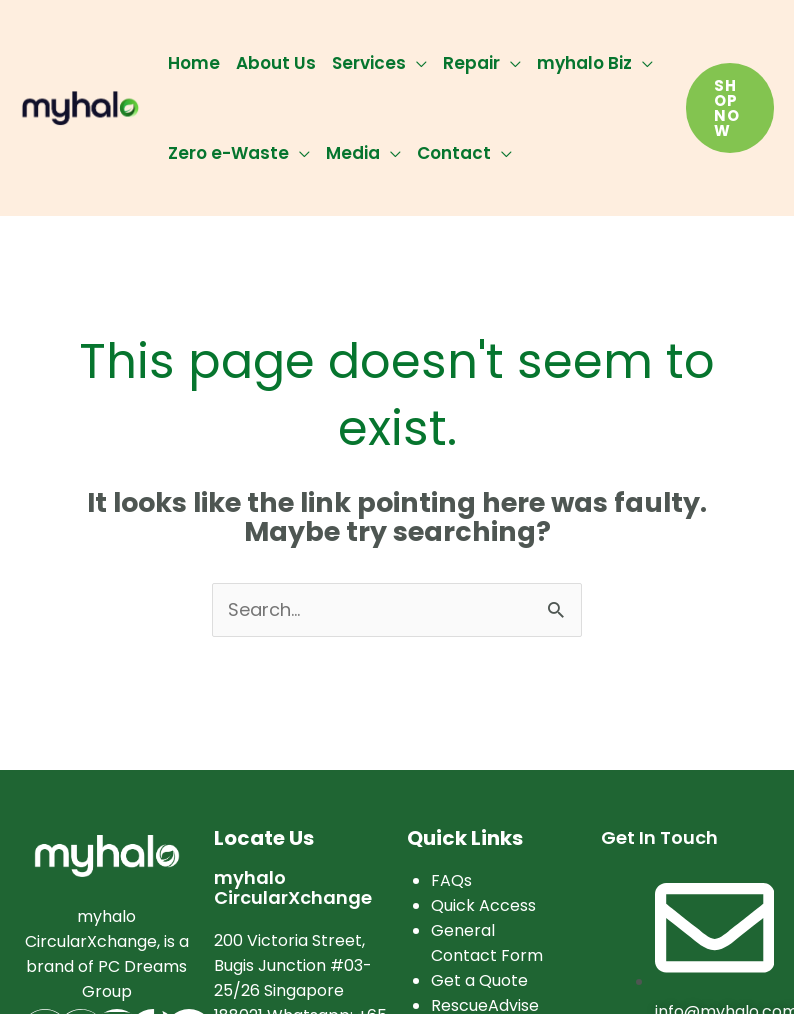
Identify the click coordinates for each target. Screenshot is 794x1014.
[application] (416, 63)
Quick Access (483, 905)
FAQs (451, 880)
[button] (730, 108)
